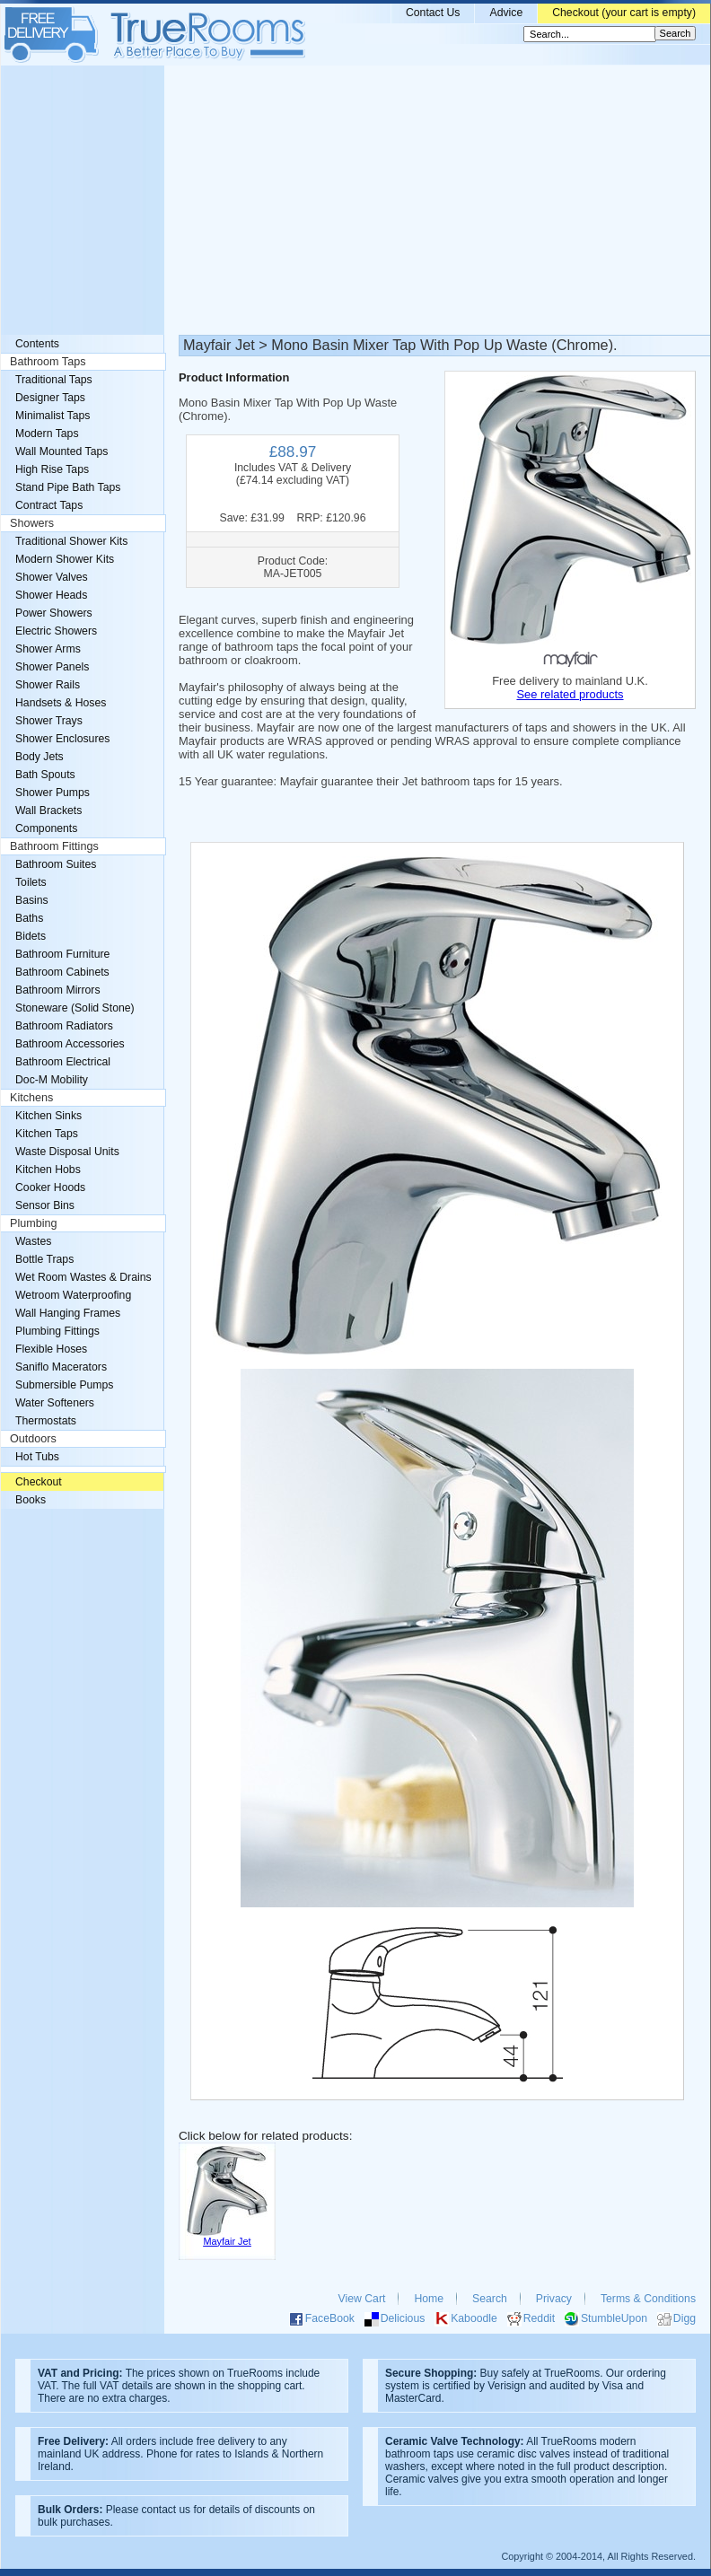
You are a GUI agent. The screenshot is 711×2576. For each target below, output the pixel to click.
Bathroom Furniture (62, 954)
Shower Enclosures (62, 738)
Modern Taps (47, 433)
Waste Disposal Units (67, 1151)
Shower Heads (51, 595)
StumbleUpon (614, 2318)
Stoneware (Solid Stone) (75, 1008)
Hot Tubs (37, 1456)
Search (489, 2298)
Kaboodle (474, 2318)
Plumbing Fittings (57, 1331)
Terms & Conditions (648, 2298)
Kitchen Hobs (48, 1169)
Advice (505, 12)
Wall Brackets (48, 810)
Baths (29, 918)
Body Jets (39, 756)
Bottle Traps (44, 1259)
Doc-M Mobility (51, 1079)
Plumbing (33, 1223)
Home (428, 2298)
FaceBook (330, 2318)
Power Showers (53, 613)
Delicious (403, 2318)
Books (30, 1500)
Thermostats (45, 1421)
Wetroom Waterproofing (73, 1295)
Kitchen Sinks (48, 1115)
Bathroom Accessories (70, 1044)
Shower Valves (51, 577)
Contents (37, 343)
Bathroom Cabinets (62, 972)
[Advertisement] (355, 200)
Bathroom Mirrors (58, 990)
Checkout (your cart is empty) (624, 12)
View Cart (362, 2298)
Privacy (554, 2298)
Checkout (38, 1482)
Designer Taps (50, 397)
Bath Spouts (45, 774)
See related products (569, 694)
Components (46, 828)
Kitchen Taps (46, 1133)
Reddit (539, 2318)
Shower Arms (48, 649)
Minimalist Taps (52, 415)
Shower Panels (52, 667)
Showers (32, 523)
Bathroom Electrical (62, 1062)
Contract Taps (49, 505)
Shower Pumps (52, 792)
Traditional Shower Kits (71, 541)
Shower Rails (47, 685)
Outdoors (33, 1439)
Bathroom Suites (55, 864)
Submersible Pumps (64, 1385)
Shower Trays (49, 720)
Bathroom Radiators (64, 1026)
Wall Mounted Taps (61, 451)
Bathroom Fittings (54, 846)
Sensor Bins (45, 1205)
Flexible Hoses (51, 1349)
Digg (684, 2318)
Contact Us (433, 12)
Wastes (33, 1241)
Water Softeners (54, 1403)
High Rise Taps (52, 469)
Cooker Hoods (50, 1187)
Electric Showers (56, 631)
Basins (31, 900)
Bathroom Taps (47, 361)
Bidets (30, 936)
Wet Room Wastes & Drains (83, 1277)
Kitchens (31, 1097)
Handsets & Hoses (60, 703)
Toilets (31, 882)
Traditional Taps (53, 379)
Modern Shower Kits (64, 559)
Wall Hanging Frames (67, 1313)
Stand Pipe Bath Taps (67, 487)
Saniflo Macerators (61, 1367)
